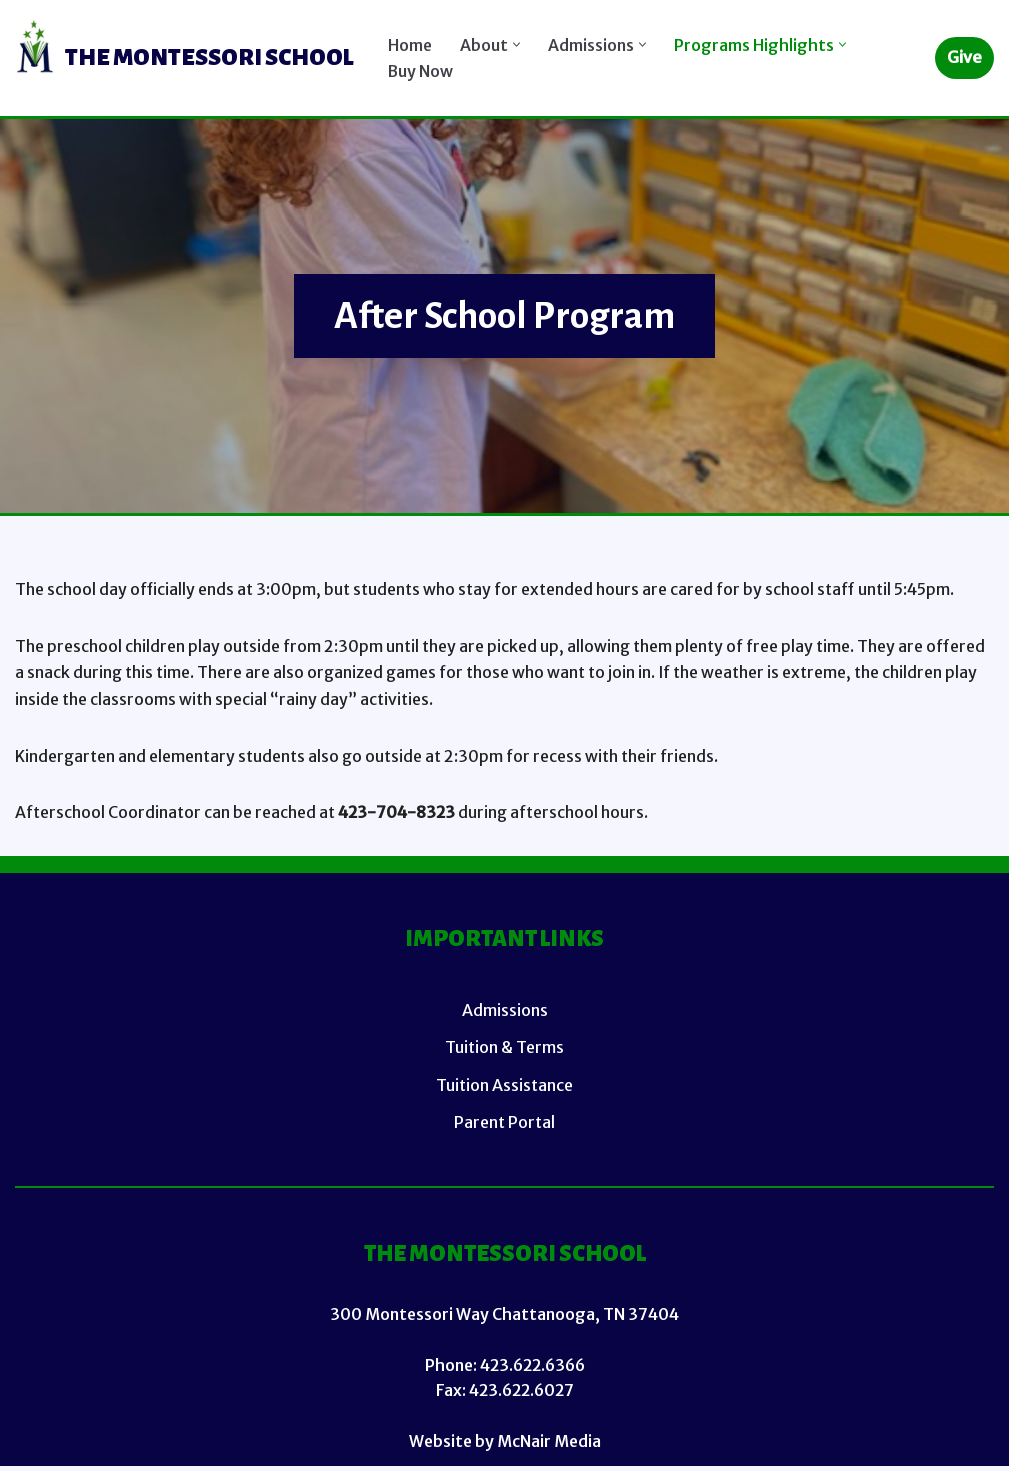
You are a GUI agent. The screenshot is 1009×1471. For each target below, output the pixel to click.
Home (411, 44)
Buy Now (421, 71)
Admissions (505, 1014)
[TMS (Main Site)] (184, 58)
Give (964, 57)
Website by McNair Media (504, 1445)
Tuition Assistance (504, 1088)
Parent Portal (504, 1125)
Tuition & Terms (504, 1051)
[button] (519, 44)
